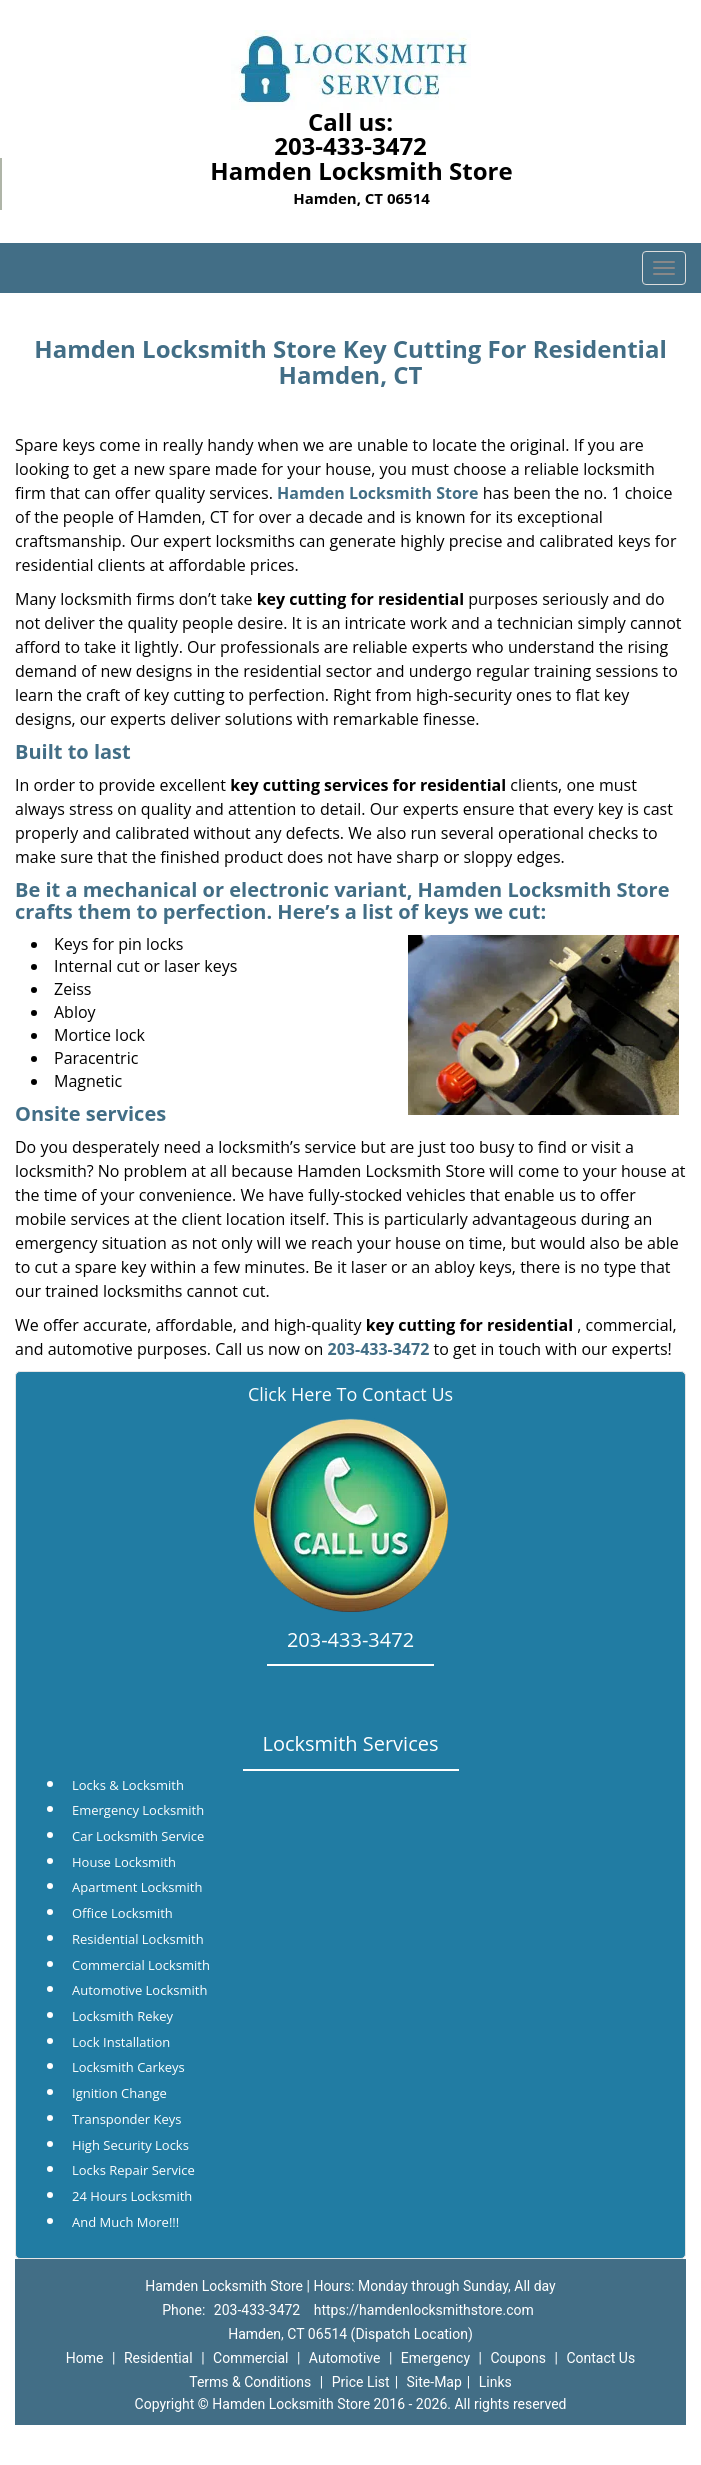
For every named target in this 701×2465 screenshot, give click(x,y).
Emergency (435, 2358)
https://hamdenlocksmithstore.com (424, 2310)
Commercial (250, 2358)
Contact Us (600, 2358)
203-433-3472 (350, 145)
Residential (158, 2358)
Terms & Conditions (250, 2382)
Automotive (345, 2358)
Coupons (518, 2358)
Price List (361, 2382)
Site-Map (434, 2382)
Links (495, 2382)
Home (85, 2358)
